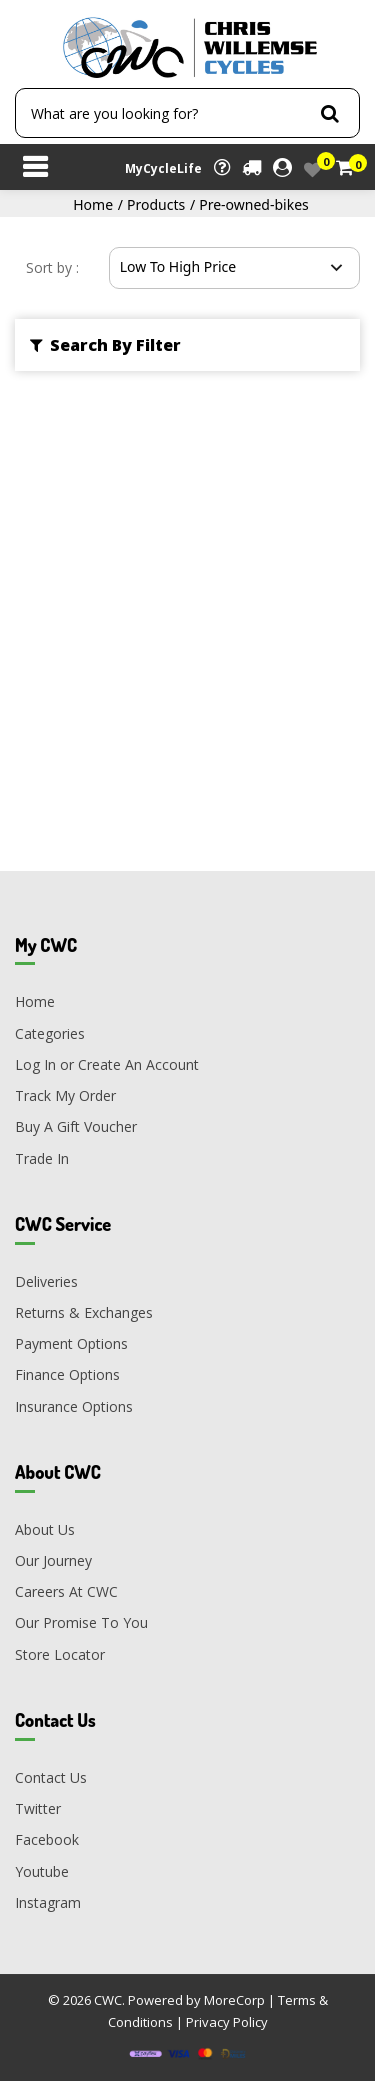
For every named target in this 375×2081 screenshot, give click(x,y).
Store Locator (60, 1654)
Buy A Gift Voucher (76, 1126)
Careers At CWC (66, 1591)
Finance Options (67, 1374)
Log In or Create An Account (107, 1064)
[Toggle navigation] (35, 169)
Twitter (38, 1808)
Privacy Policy (227, 2022)
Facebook (47, 1839)
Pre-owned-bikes (254, 204)
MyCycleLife (163, 168)
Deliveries (46, 1281)
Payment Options (71, 1343)
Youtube (42, 1871)
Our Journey (53, 1560)
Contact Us (51, 1777)
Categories (50, 1033)
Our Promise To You (81, 1622)
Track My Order (65, 1095)
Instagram (48, 1902)
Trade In (42, 1158)
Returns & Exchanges (84, 1312)
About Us (45, 1529)
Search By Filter (105, 345)
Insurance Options (74, 1406)
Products (156, 204)
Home (93, 204)
